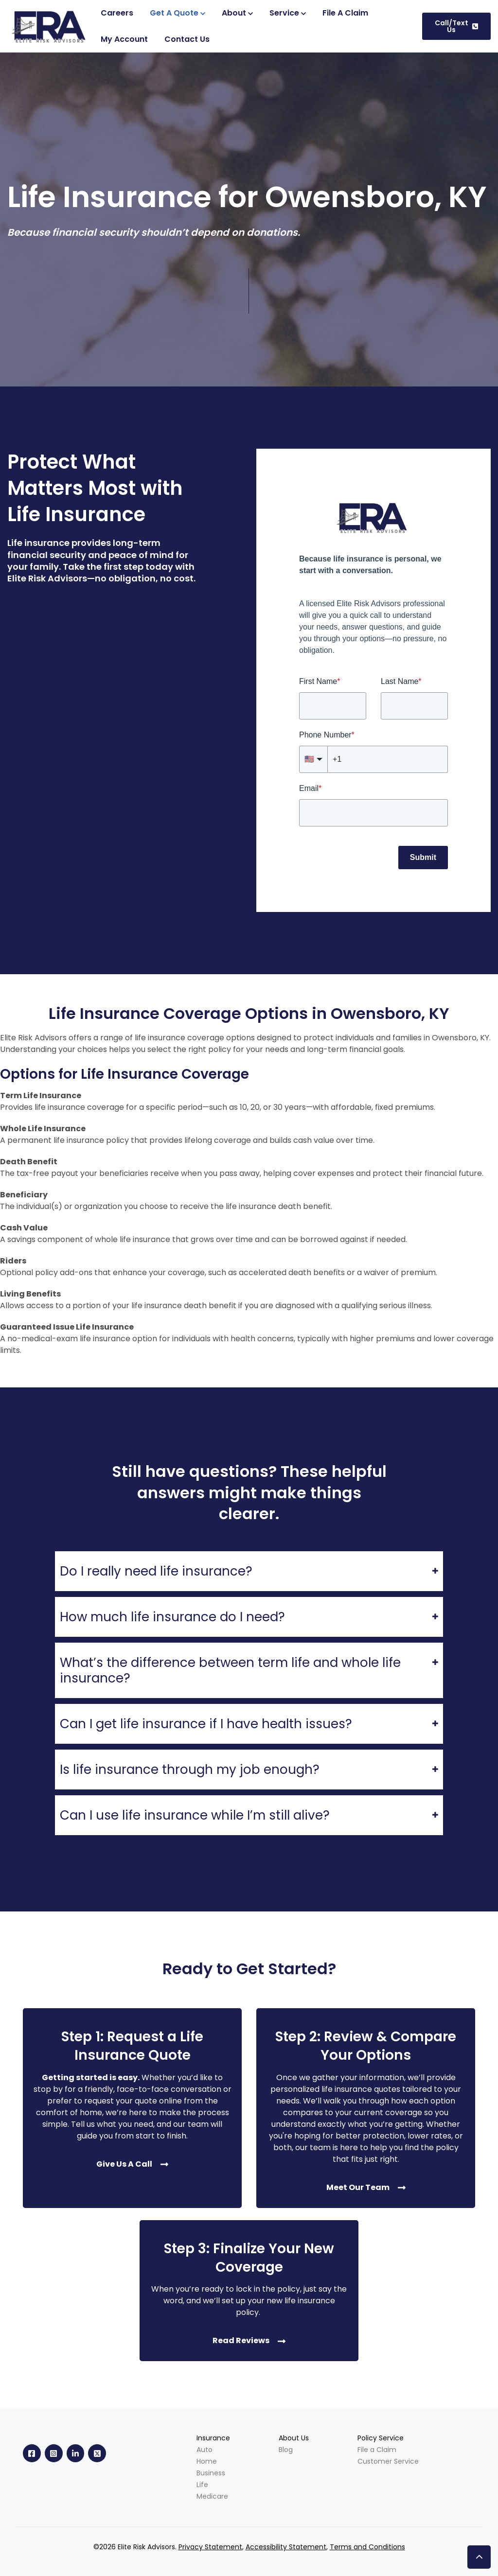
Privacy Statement (210, 2547)
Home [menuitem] (206, 2461)
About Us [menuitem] (294, 2438)
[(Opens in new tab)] (124, 39)
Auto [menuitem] (204, 2449)
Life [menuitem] (202, 2484)
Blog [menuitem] (286, 2449)
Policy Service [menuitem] (380, 2438)
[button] (479, 2557)
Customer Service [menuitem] (388, 2461)
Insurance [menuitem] (213, 2438)
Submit (423, 857)
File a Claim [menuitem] (376, 2449)
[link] (50, 25)
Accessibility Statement (286, 2547)
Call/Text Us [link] (456, 26)
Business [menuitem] (210, 2473)
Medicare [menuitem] (212, 2496)
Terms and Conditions (367, 2547)
